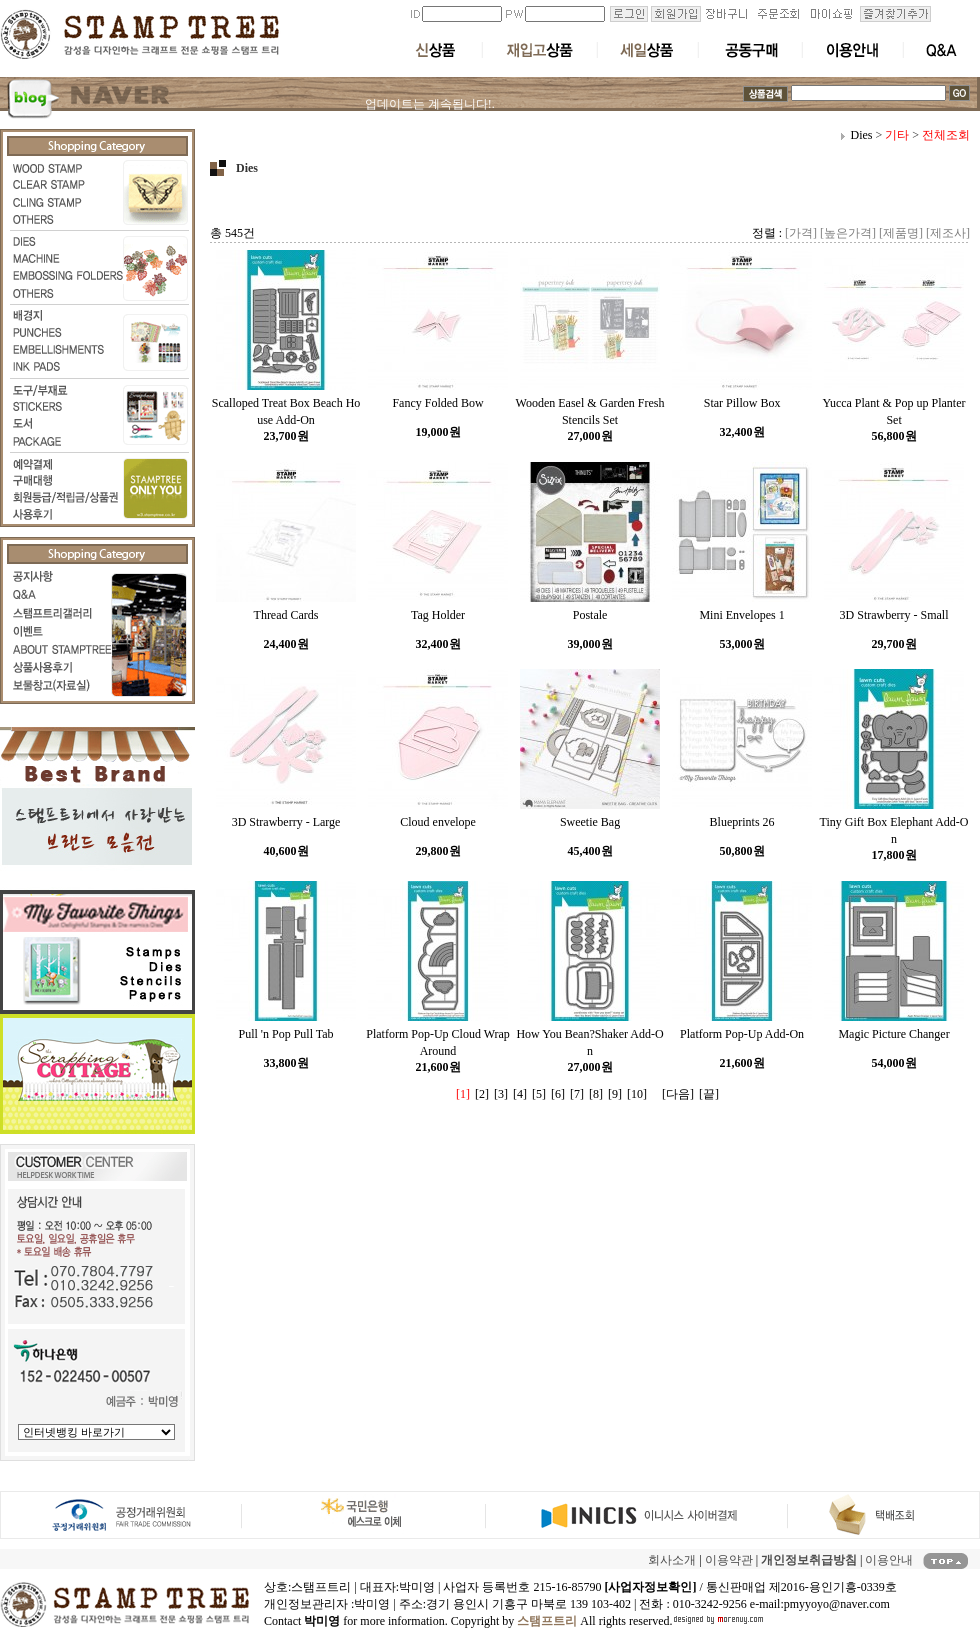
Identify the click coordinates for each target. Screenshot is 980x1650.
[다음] (678, 1094)
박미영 (372, 1604)
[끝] (709, 1094)
